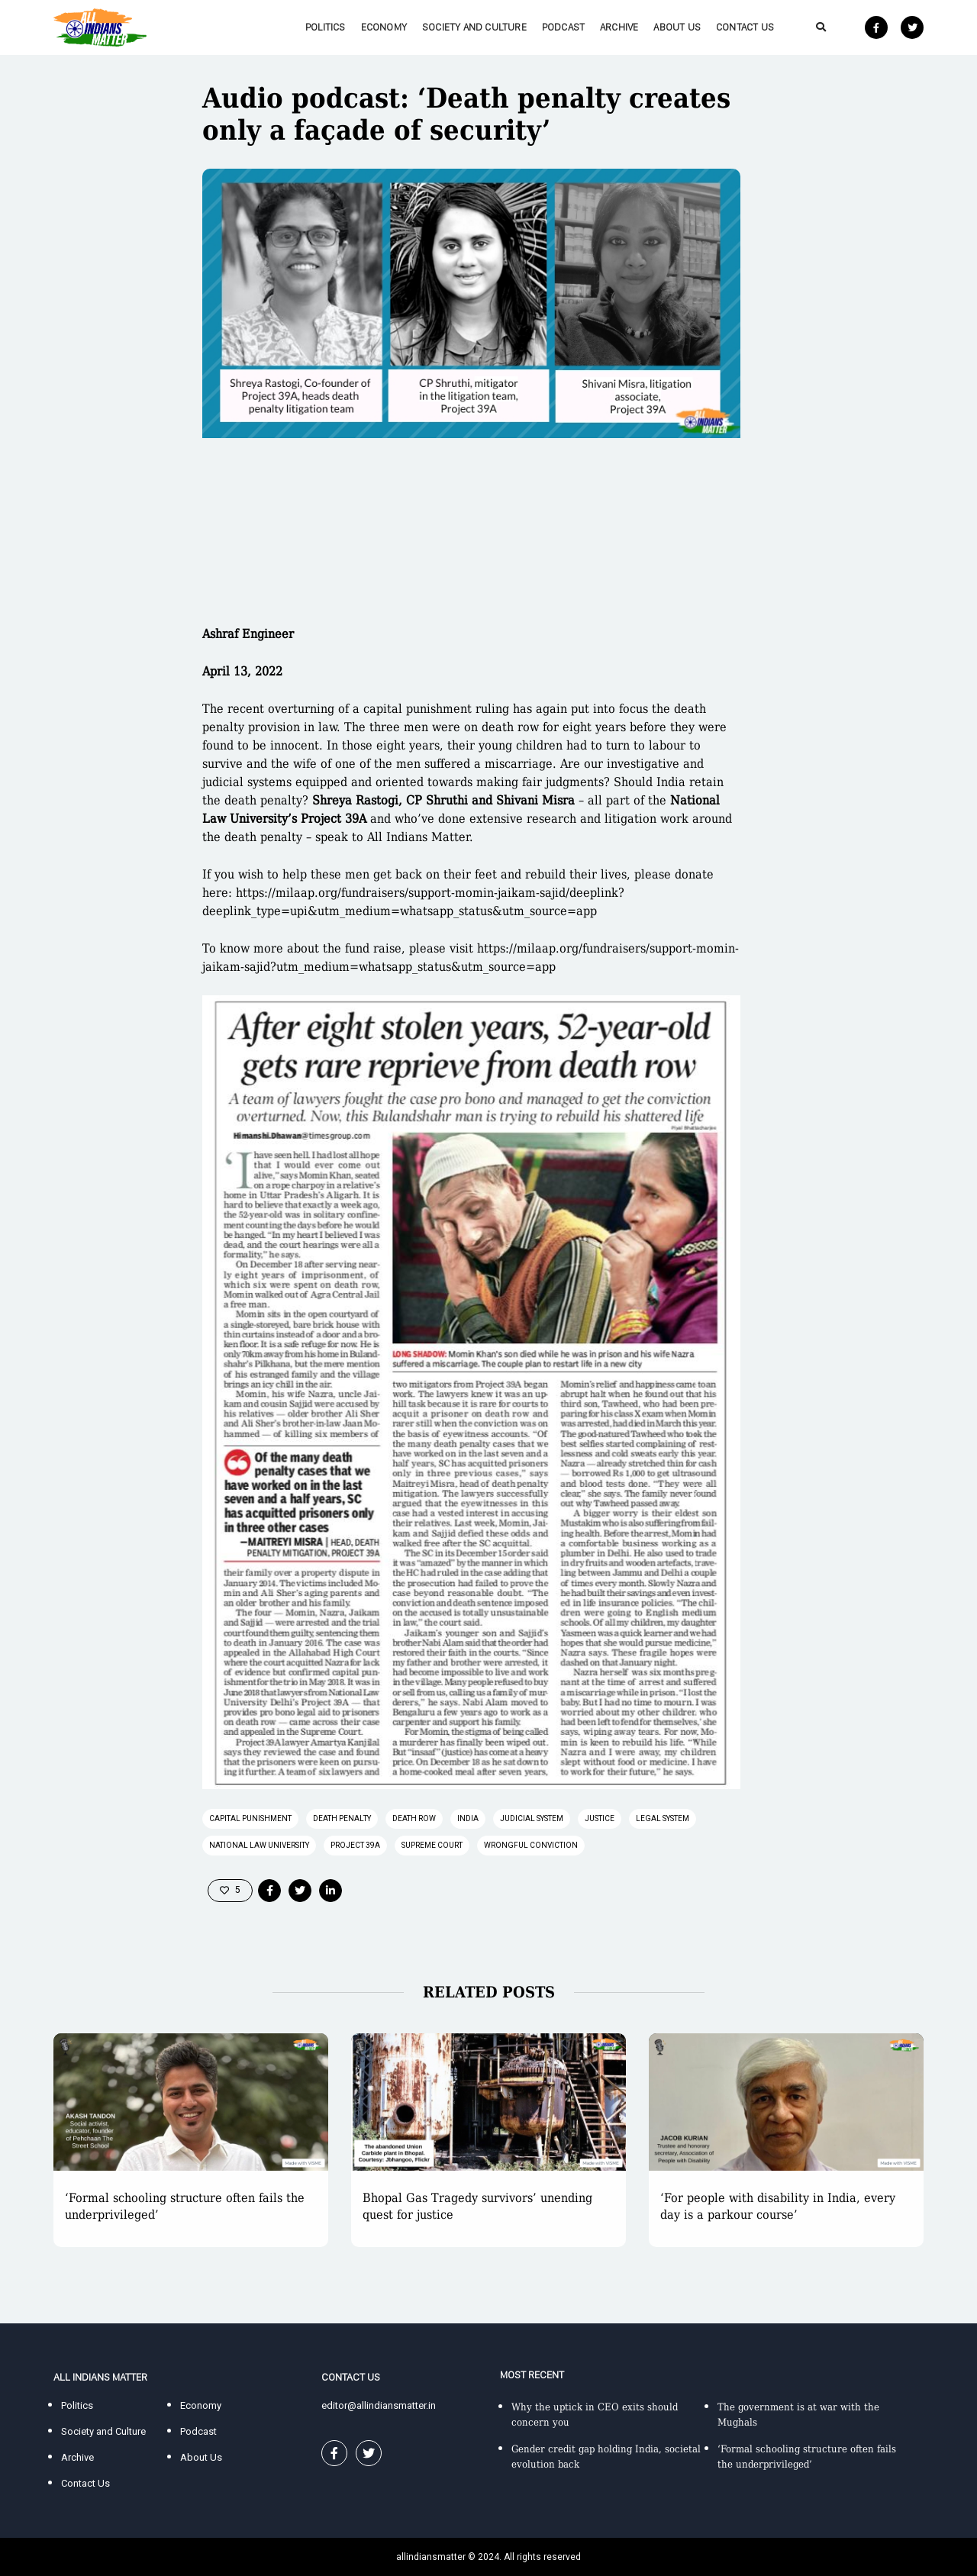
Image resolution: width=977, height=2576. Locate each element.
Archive (619, 27)
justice (599, 1818)
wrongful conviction (531, 1845)
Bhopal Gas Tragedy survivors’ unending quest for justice (477, 2206)
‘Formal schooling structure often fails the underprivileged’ (185, 2206)
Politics (325, 27)
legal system (662, 1818)
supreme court (432, 1845)
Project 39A (355, 1845)
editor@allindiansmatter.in (378, 2405)
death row (414, 1818)
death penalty (342, 1818)
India (468, 1818)
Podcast (563, 27)
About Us (677, 27)
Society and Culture (474, 27)
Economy (384, 27)
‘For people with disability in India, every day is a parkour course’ (777, 2206)
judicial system (531, 1818)
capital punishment (250, 1818)
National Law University (259, 1845)
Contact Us (745, 27)
